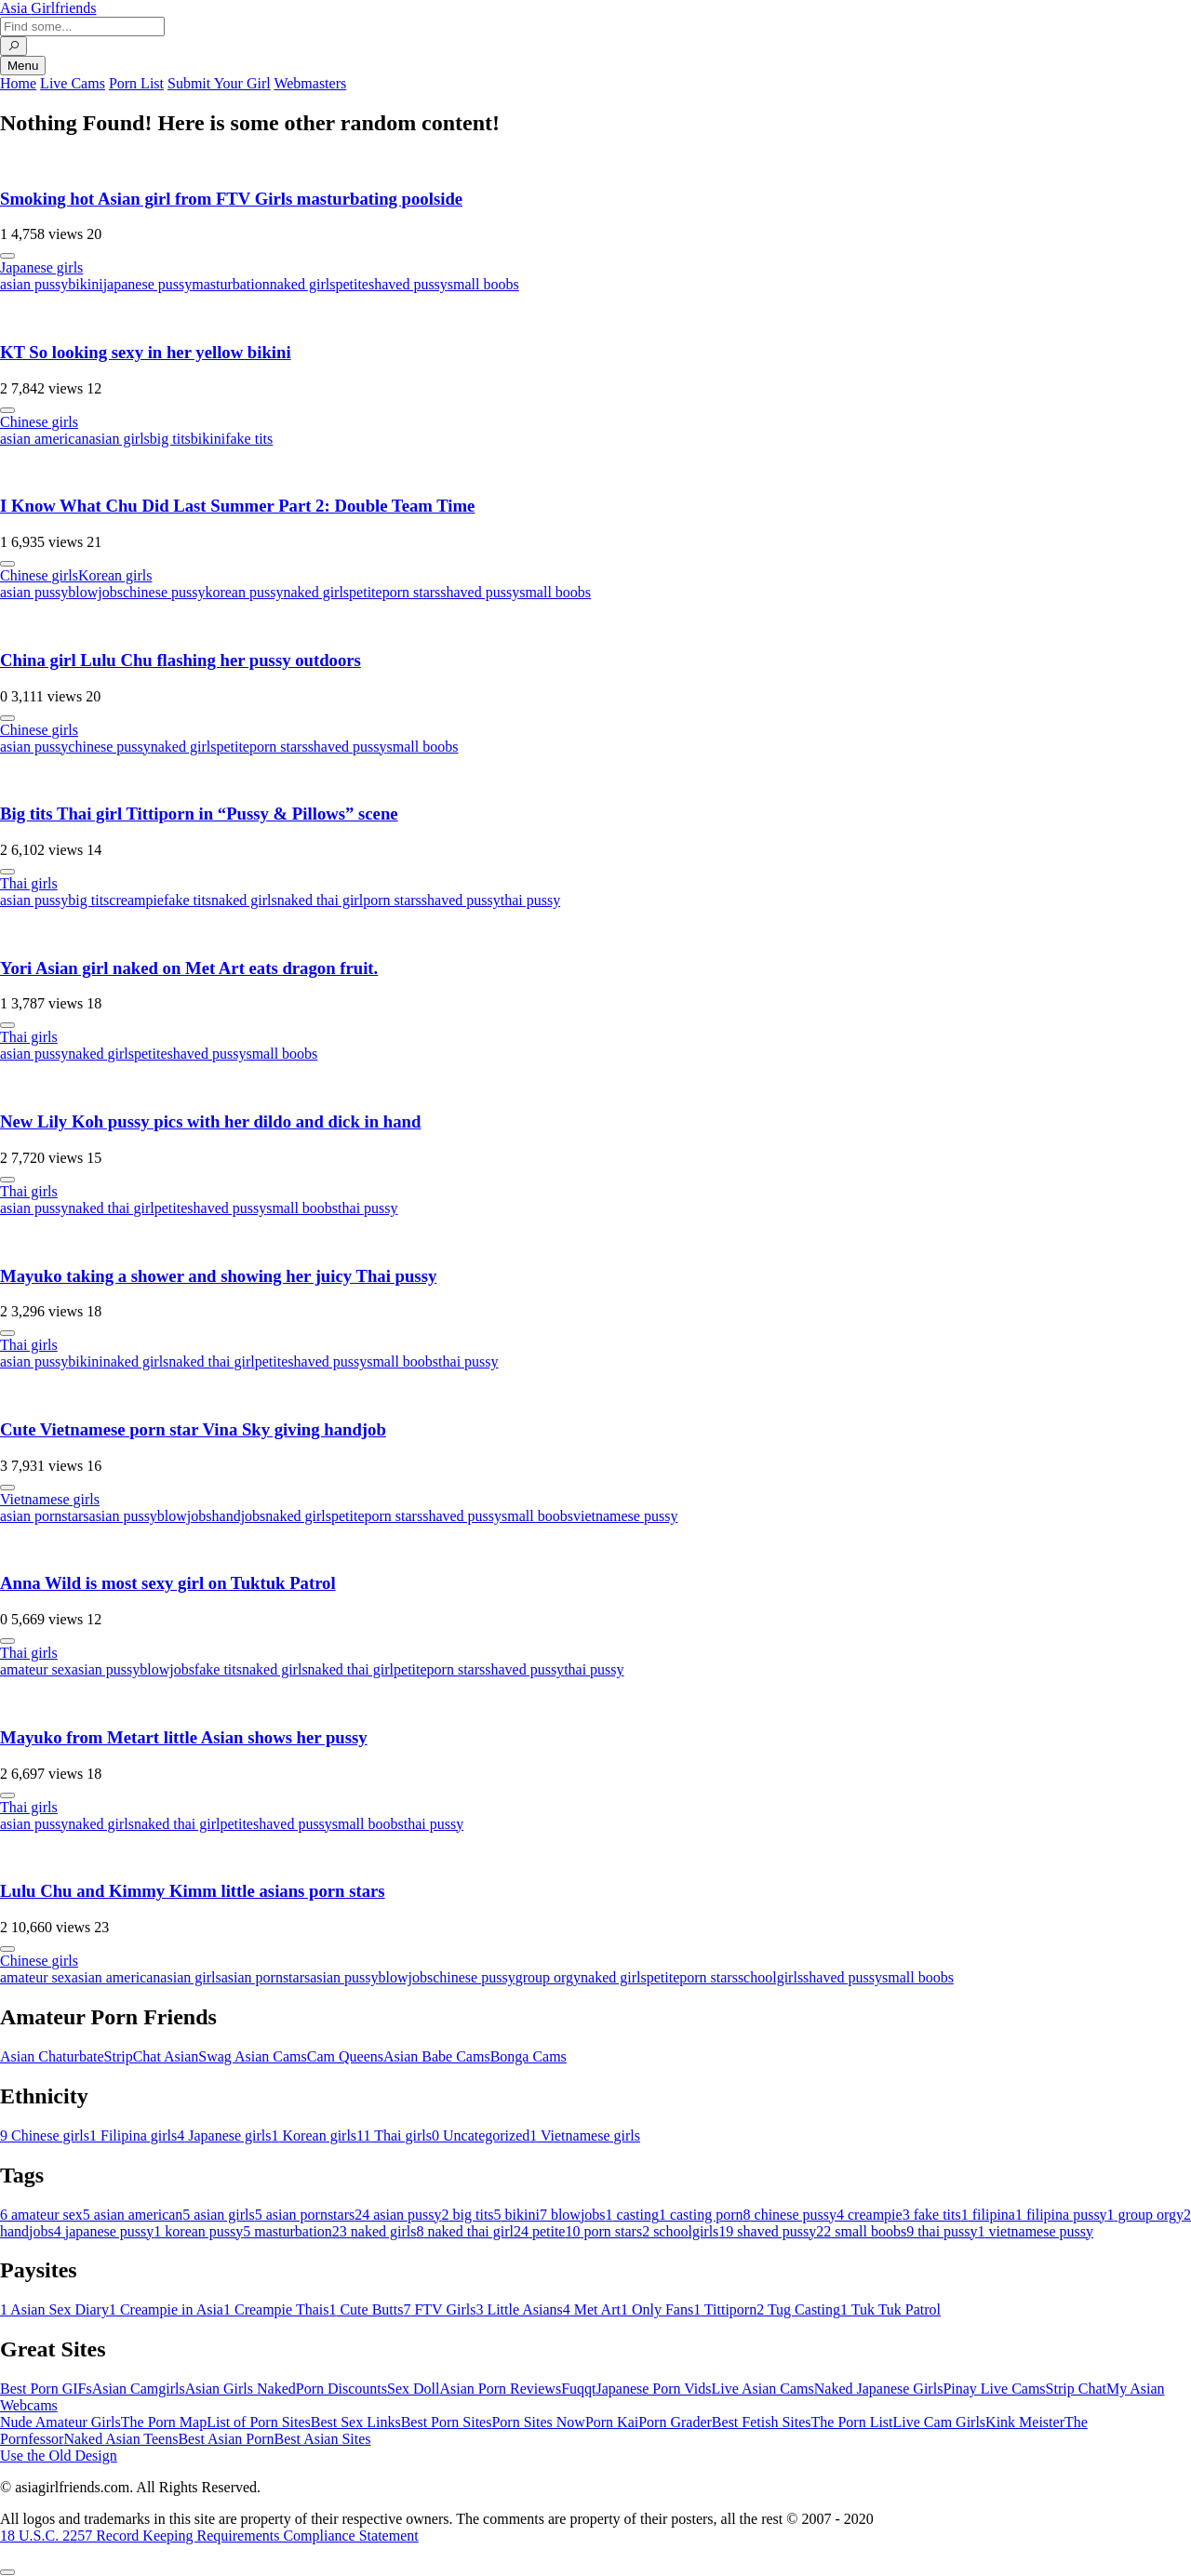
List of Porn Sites (259, 2422)
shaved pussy (408, 284)
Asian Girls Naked (240, 2388)
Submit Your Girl (219, 83)
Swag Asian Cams (252, 2056)
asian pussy (34, 284)
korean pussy (244, 592)
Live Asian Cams (763, 2388)
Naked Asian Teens (120, 2439)
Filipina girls (133, 2135)
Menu (22, 66)
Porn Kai (611, 2422)
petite (351, 284)
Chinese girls (39, 422)
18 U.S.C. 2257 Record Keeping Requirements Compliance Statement (209, 2535)
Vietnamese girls (50, 1499)
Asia (48, 8)
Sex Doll (413, 2388)
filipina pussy (1061, 2214)
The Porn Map (164, 2422)
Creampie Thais (275, 2309)
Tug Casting (798, 2309)
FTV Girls (439, 2309)
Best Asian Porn (226, 2439)
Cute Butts (365, 2309)
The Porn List (852, 2422)
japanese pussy (148, 284)
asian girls (119, 439)
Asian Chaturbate (52, 2056)
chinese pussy (164, 592)
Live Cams (72, 83)
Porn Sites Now (537, 2422)
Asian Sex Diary (54, 2309)
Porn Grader (675, 2422)
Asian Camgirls (138, 2388)
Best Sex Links (356, 2422)
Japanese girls (41, 267)
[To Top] (7, 2572)
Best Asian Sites (322, 2439)
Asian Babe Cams (436, 2056)
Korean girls (115, 575)
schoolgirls (770, 1977)
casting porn (701, 2214)
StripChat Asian (151, 2056)
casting (632, 2214)
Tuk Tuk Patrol (890, 2309)
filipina (988, 2214)
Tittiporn (724, 2309)
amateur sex (36, 1669)
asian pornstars (44, 1516)
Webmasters (310, 83)
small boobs (483, 284)
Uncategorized (480, 2135)
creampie (136, 900)
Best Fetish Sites (761, 2422)
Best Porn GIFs (46, 2388)
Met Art (592, 2309)
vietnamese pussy (625, 1516)
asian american (44, 439)
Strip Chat (1076, 2388)
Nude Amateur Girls (60, 2422)
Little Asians (518, 2309)
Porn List (136, 83)
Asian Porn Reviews (500, 2388)
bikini (85, 284)
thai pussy (530, 900)
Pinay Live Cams (994, 2388)
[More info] (7, 256)
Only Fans (657, 2309)
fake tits (249, 439)
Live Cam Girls (939, 2422)
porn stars (411, 592)
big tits (170, 439)
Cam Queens (345, 2056)
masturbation (231, 284)
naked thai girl (320, 900)
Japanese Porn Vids (653, 2388)
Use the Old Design (58, 2455)
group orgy (548, 1977)
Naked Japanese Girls (878, 2388)
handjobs (239, 1516)
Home (18, 83)
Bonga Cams (528, 2056)
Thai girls (29, 883)
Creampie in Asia (166, 2309)
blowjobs (95, 592)
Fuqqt (578, 2388)
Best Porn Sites (446, 2422)
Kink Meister (1024, 2422)
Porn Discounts (341, 2388)
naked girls (303, 284)
